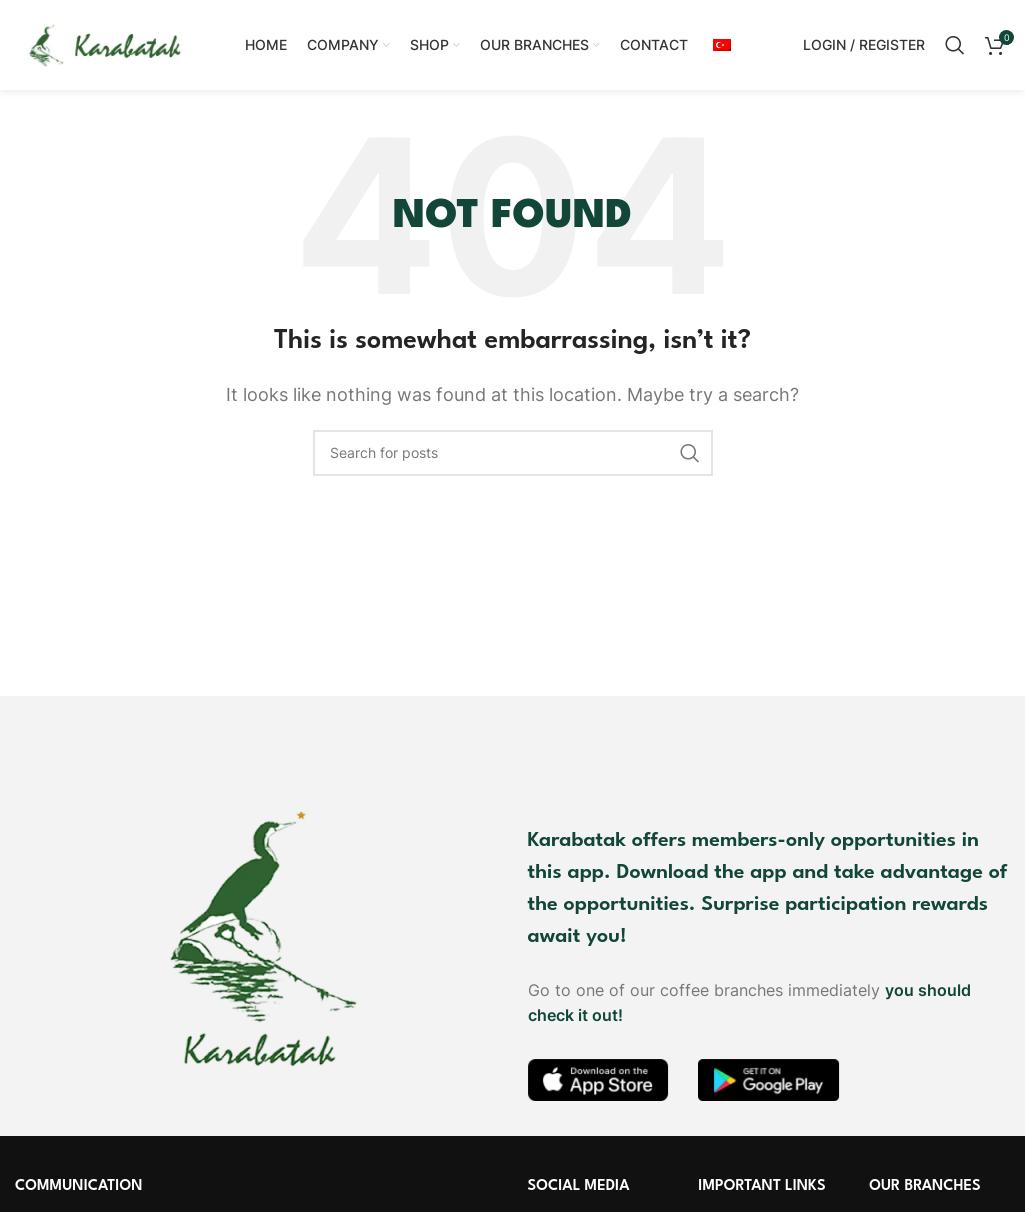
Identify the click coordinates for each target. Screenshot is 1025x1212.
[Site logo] (105, 43)
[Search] (955, 45)
